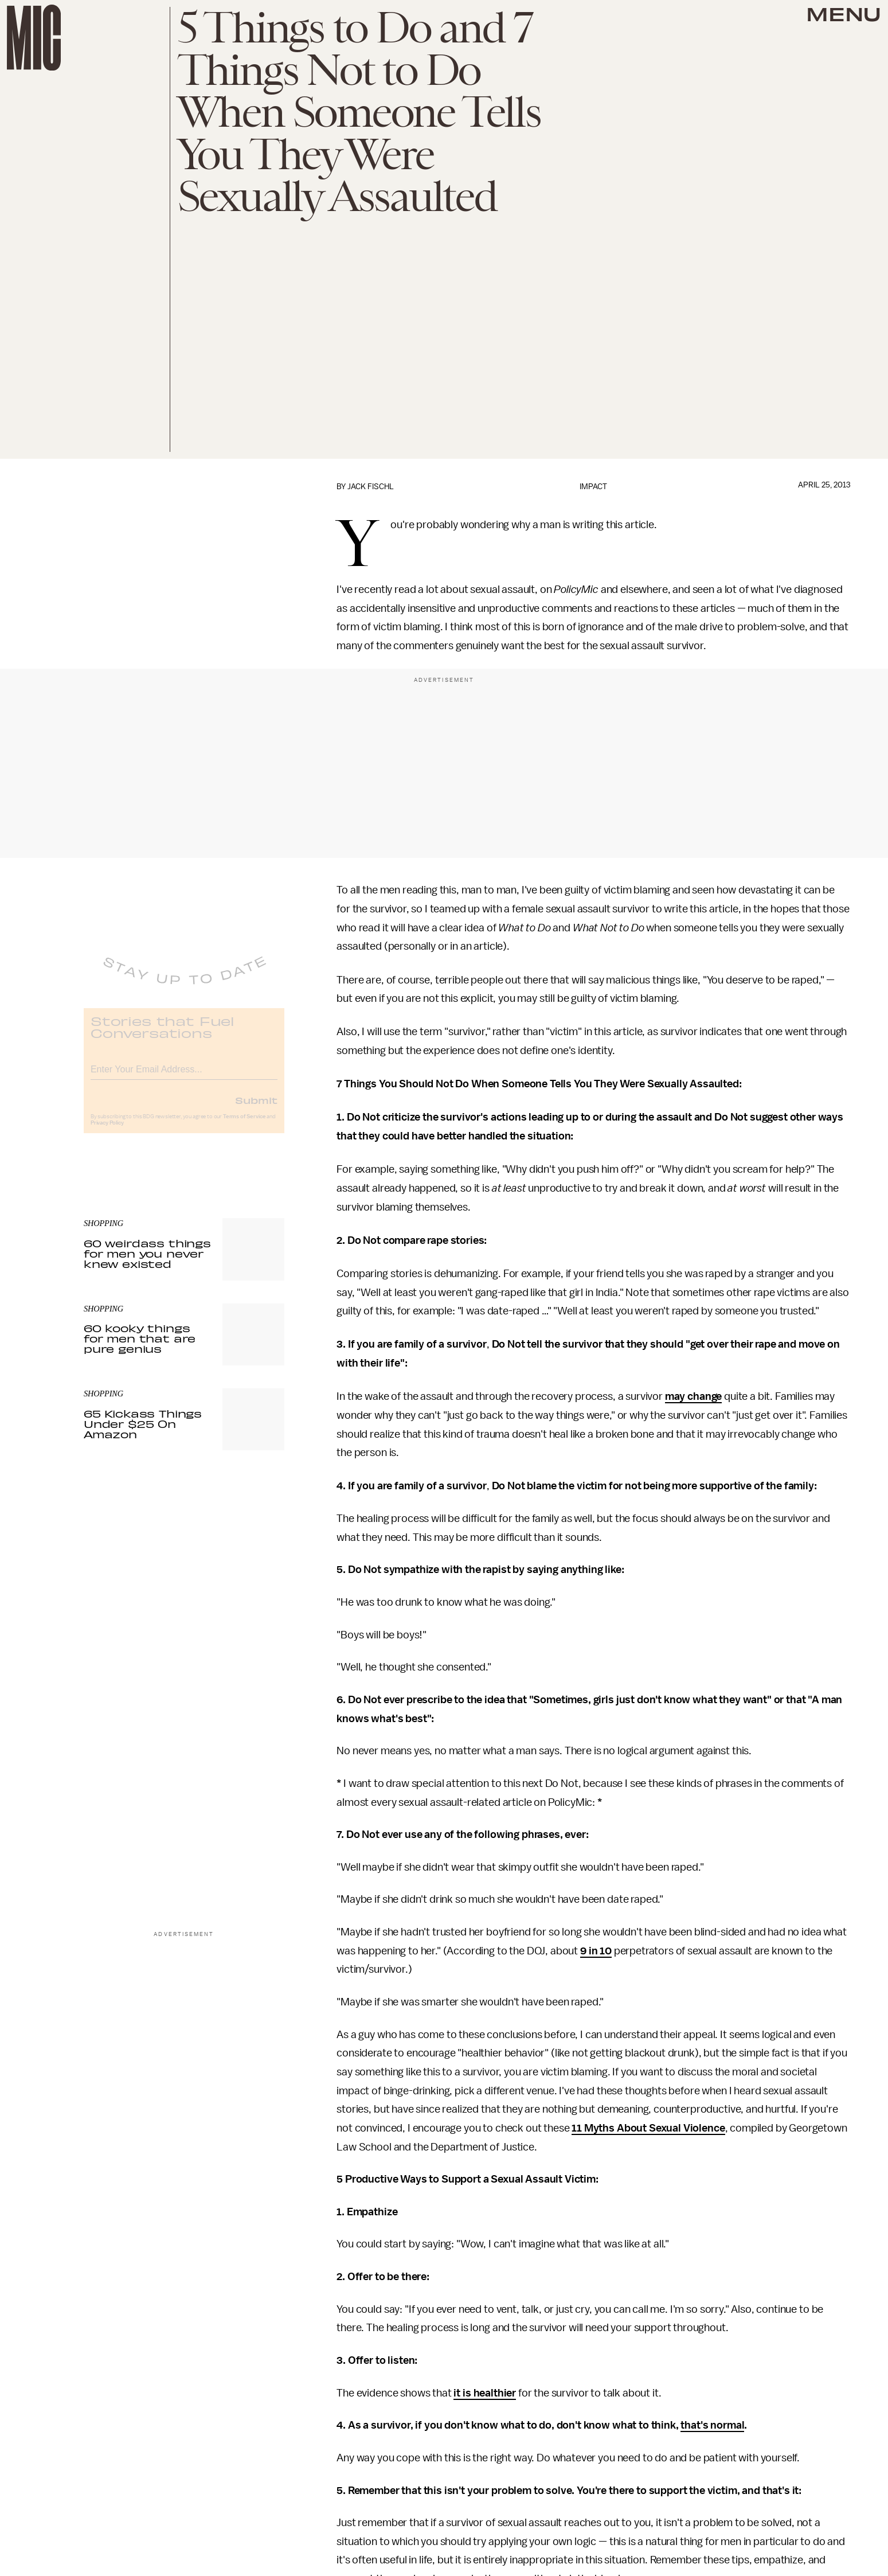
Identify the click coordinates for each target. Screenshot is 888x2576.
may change (693, 1396)
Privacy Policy (107, 1131)
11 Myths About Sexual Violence (648, 2128)
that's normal (712, 2425)
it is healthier (484, 2393)
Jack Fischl (370, 486)
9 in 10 (596, 1951)
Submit (256, 1108)
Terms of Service (244, 1124)
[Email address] (184, 1075)
